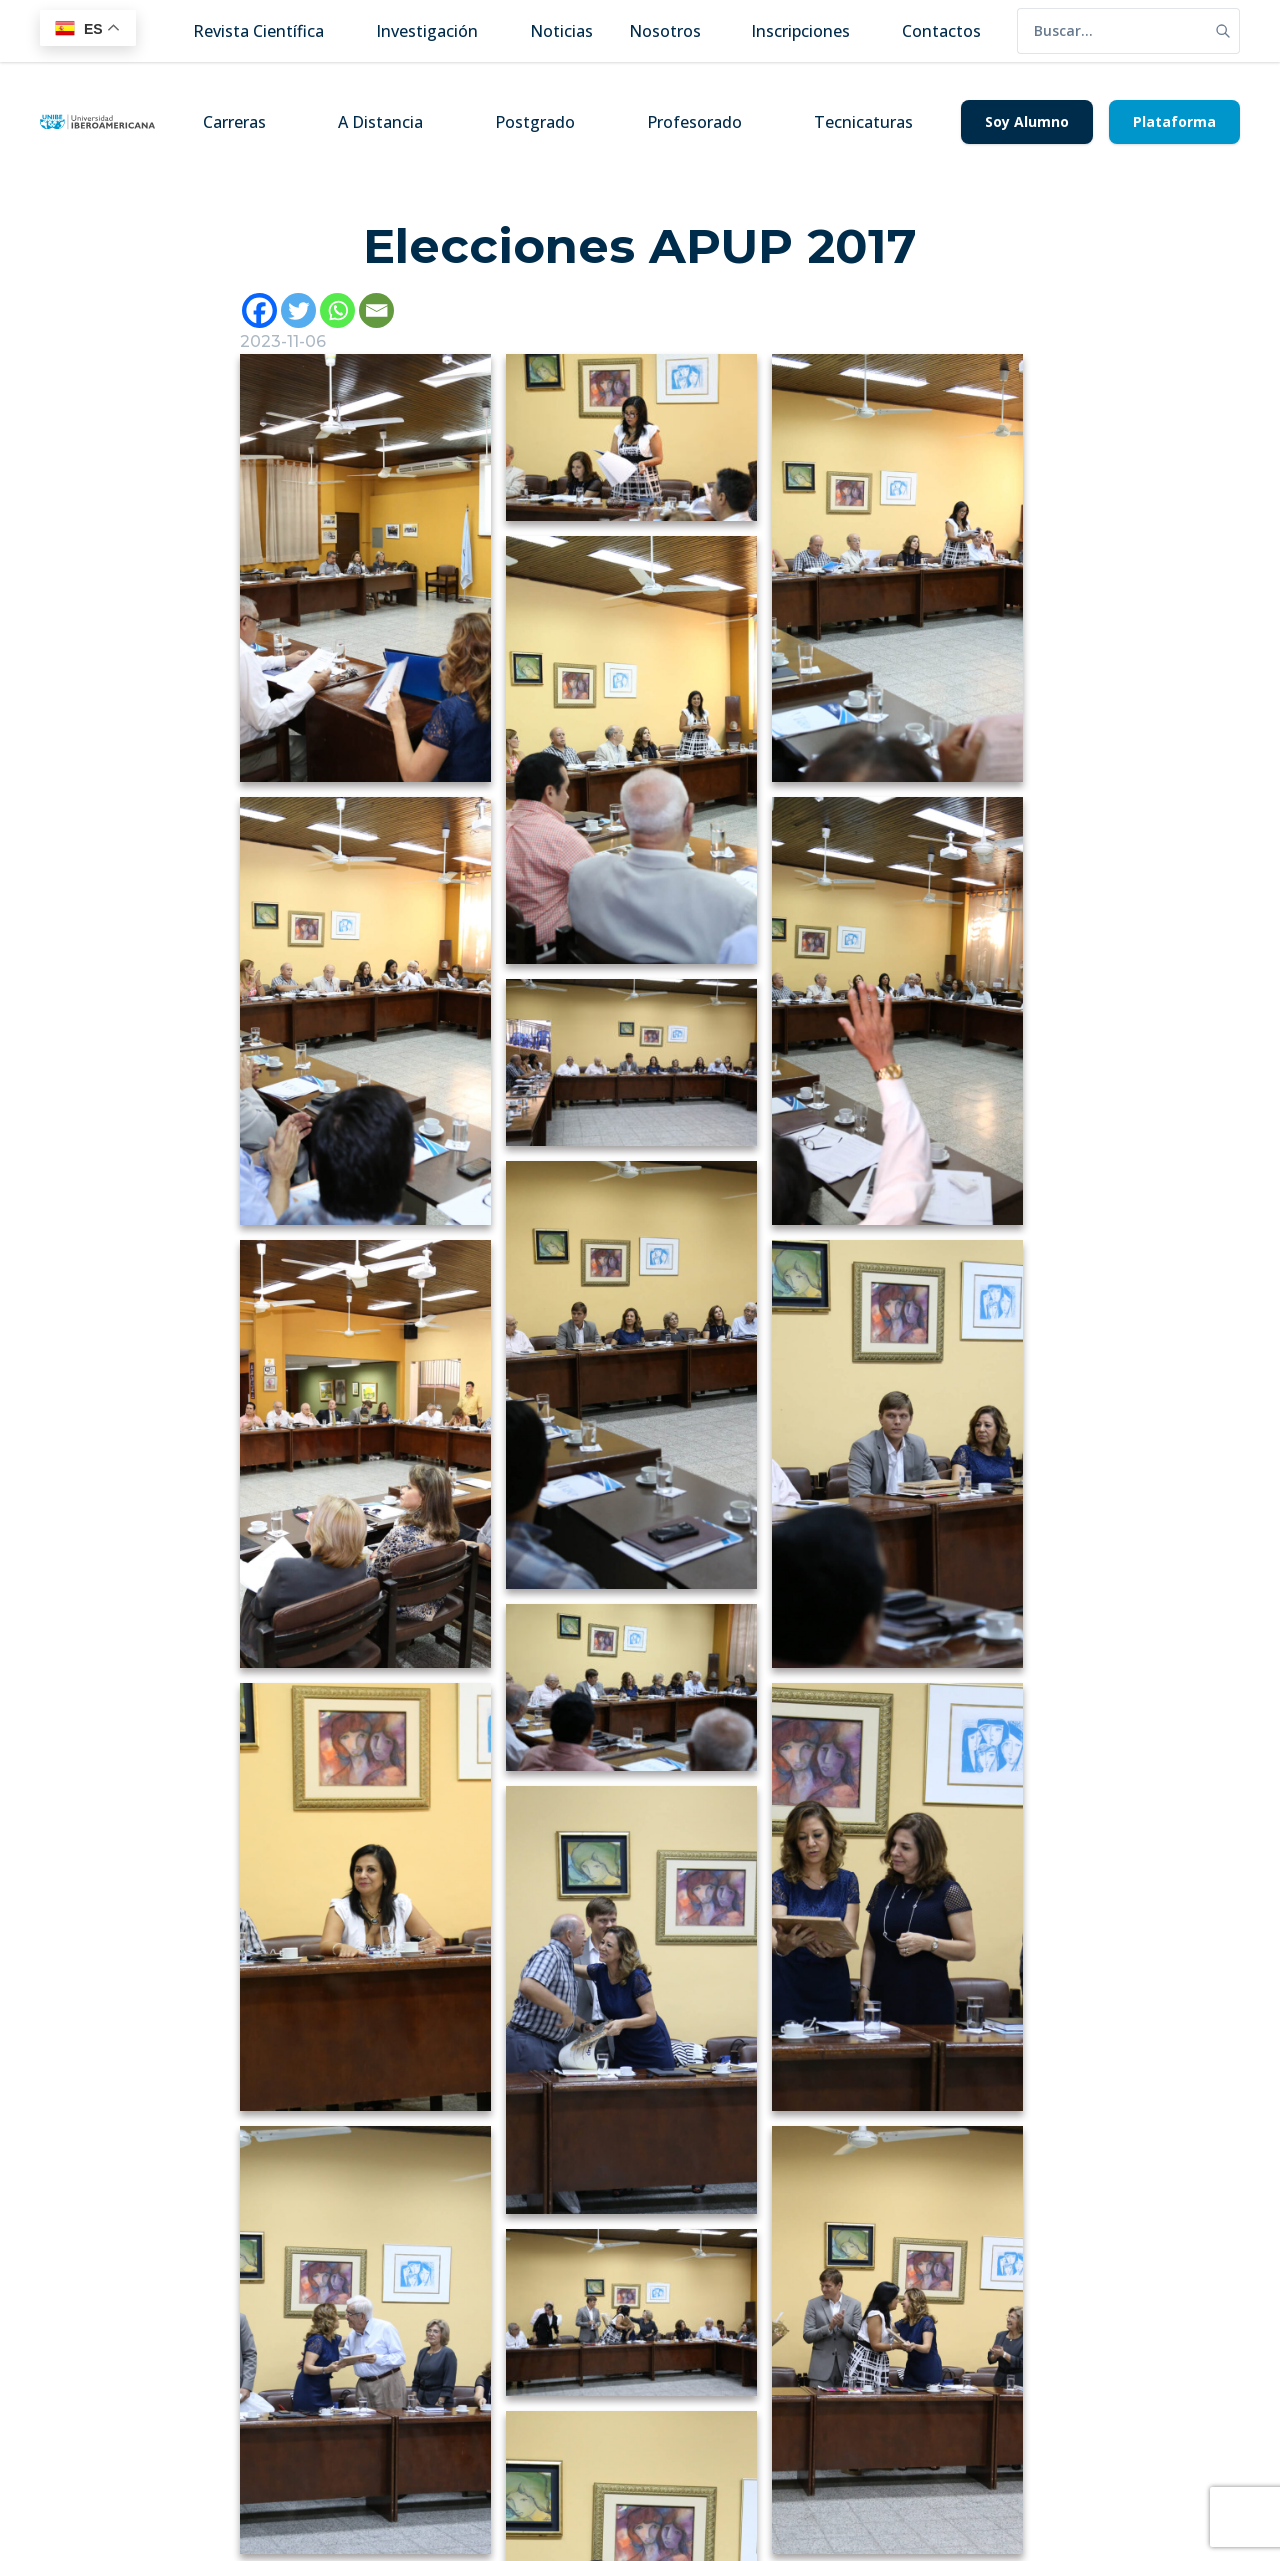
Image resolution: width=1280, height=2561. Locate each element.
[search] (1112, 31)
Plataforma (1174, 121)
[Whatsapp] (337, 310)
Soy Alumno (1027, 121)
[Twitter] (298, 310)
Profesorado (694, 122)
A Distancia (380, 122)
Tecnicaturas (863, 122)
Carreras (234, 122)
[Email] (376, 310)
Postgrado (535, 122)
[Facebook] (259, 310)
